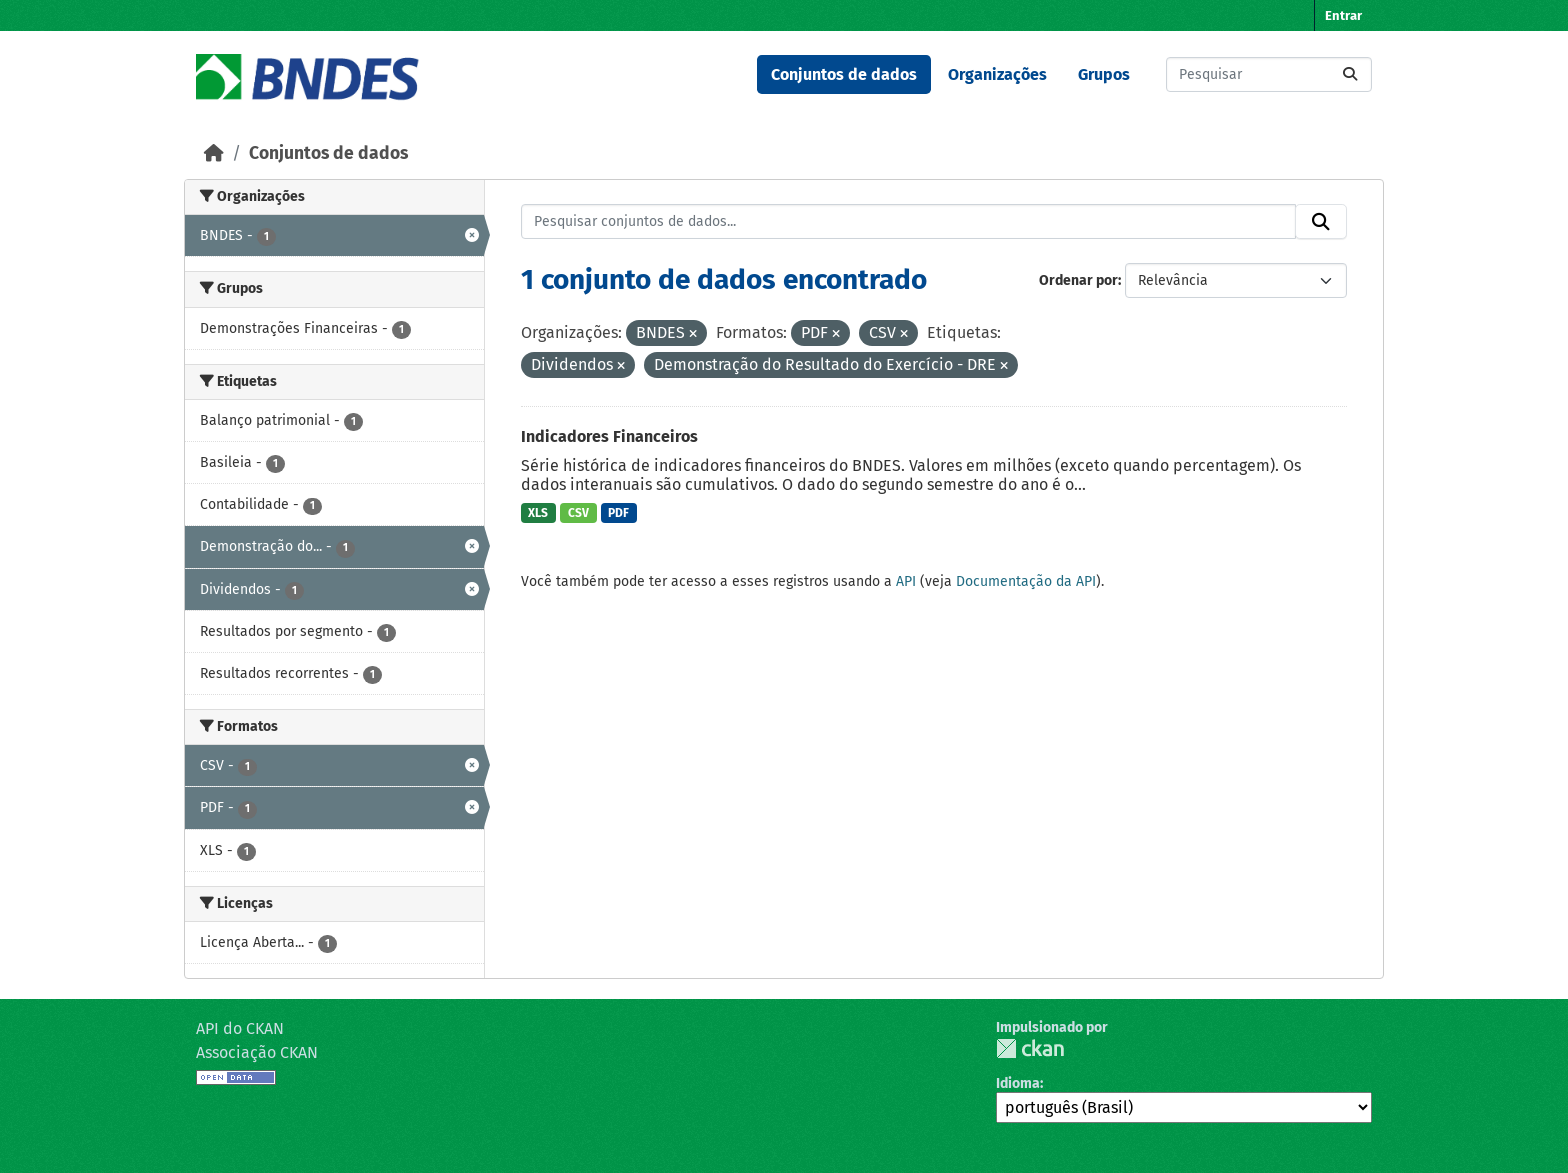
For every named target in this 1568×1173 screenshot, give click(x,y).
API (906, 581)
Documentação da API (1026, 581)
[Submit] (1350, 74)
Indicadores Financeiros (609, 436)
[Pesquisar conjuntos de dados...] (1269, 74)
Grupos (1104, 74)
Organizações (997, 74)
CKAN (1030, 1048)
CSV (578, 513)
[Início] (214, 153)
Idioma (1018, 1083)
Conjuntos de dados (844, 74)
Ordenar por (1078, 280)
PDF (618, 513)
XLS (538, 513)
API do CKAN (240, 1028)
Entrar (1343, 15)
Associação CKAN (257, 1052)
